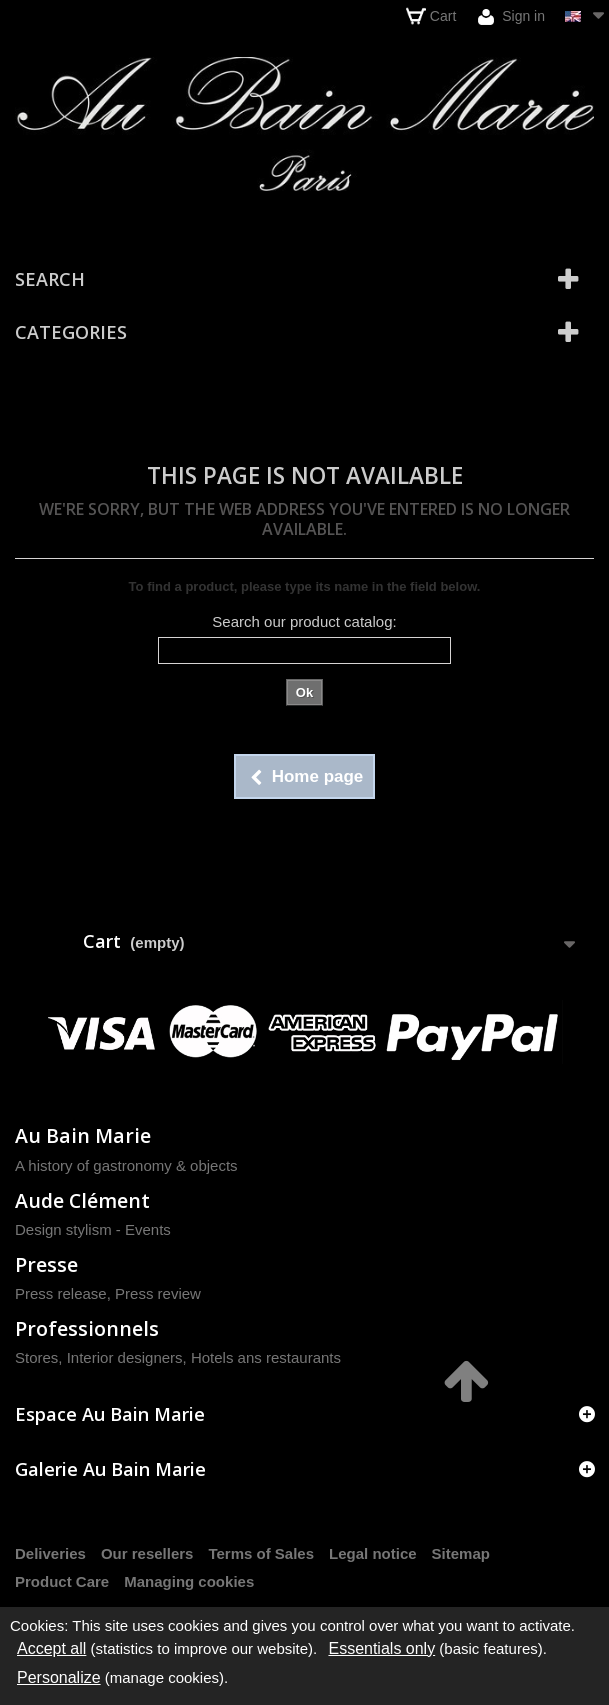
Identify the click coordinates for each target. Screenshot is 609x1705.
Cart (431, 16)
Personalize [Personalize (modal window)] (59, 1677)
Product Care (62, 1581)
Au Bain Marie (83, 1135)
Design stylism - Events (93, 1229)
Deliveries (50, 1553)
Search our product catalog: (304, 621)
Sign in (511, 16)
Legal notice (373, 1553)
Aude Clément (82, 1200)
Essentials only (381, 1648)
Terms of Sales (261, 1553)
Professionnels (87, 1328)
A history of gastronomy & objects (126, 1165)
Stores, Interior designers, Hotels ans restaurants (178, 1357)
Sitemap (461, 1553)
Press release (61, 1293)
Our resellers (147, 1553)
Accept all (51, 1648)
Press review (158, 1293)
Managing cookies (189, 1581)
